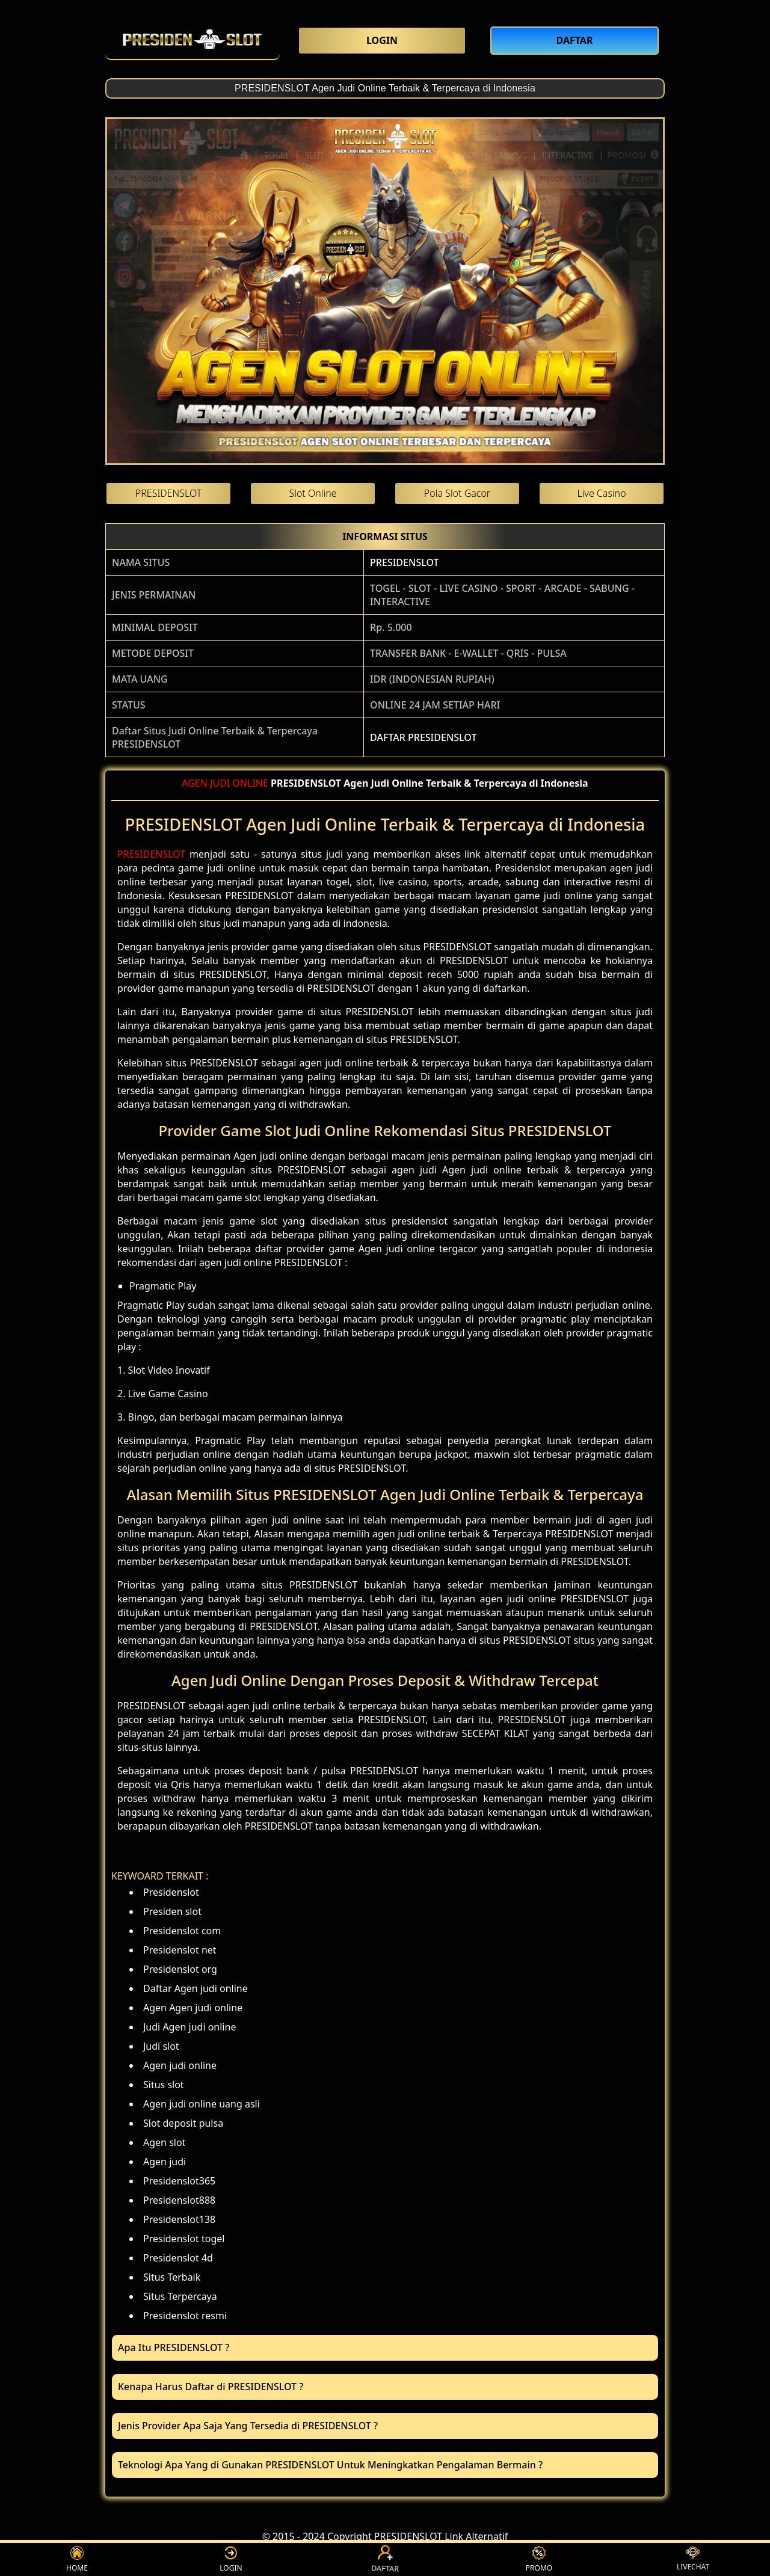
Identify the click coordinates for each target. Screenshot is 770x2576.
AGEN (195, 783)
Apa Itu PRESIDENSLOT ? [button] (173, 2347)
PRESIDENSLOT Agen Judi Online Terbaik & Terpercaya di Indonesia (385, 88)
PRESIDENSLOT (404, 562)
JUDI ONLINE (239, 783)
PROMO (539, 2559)
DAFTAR (385, 2559)
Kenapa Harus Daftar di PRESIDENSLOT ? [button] (210, 2386)
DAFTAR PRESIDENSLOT (423, 737)
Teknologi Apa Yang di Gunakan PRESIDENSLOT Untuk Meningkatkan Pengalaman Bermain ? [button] (330, 2464)
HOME (77, 2559)
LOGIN (231, 2559)
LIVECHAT (693, 2559)
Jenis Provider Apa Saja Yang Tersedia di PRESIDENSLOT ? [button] (248, 2425)
